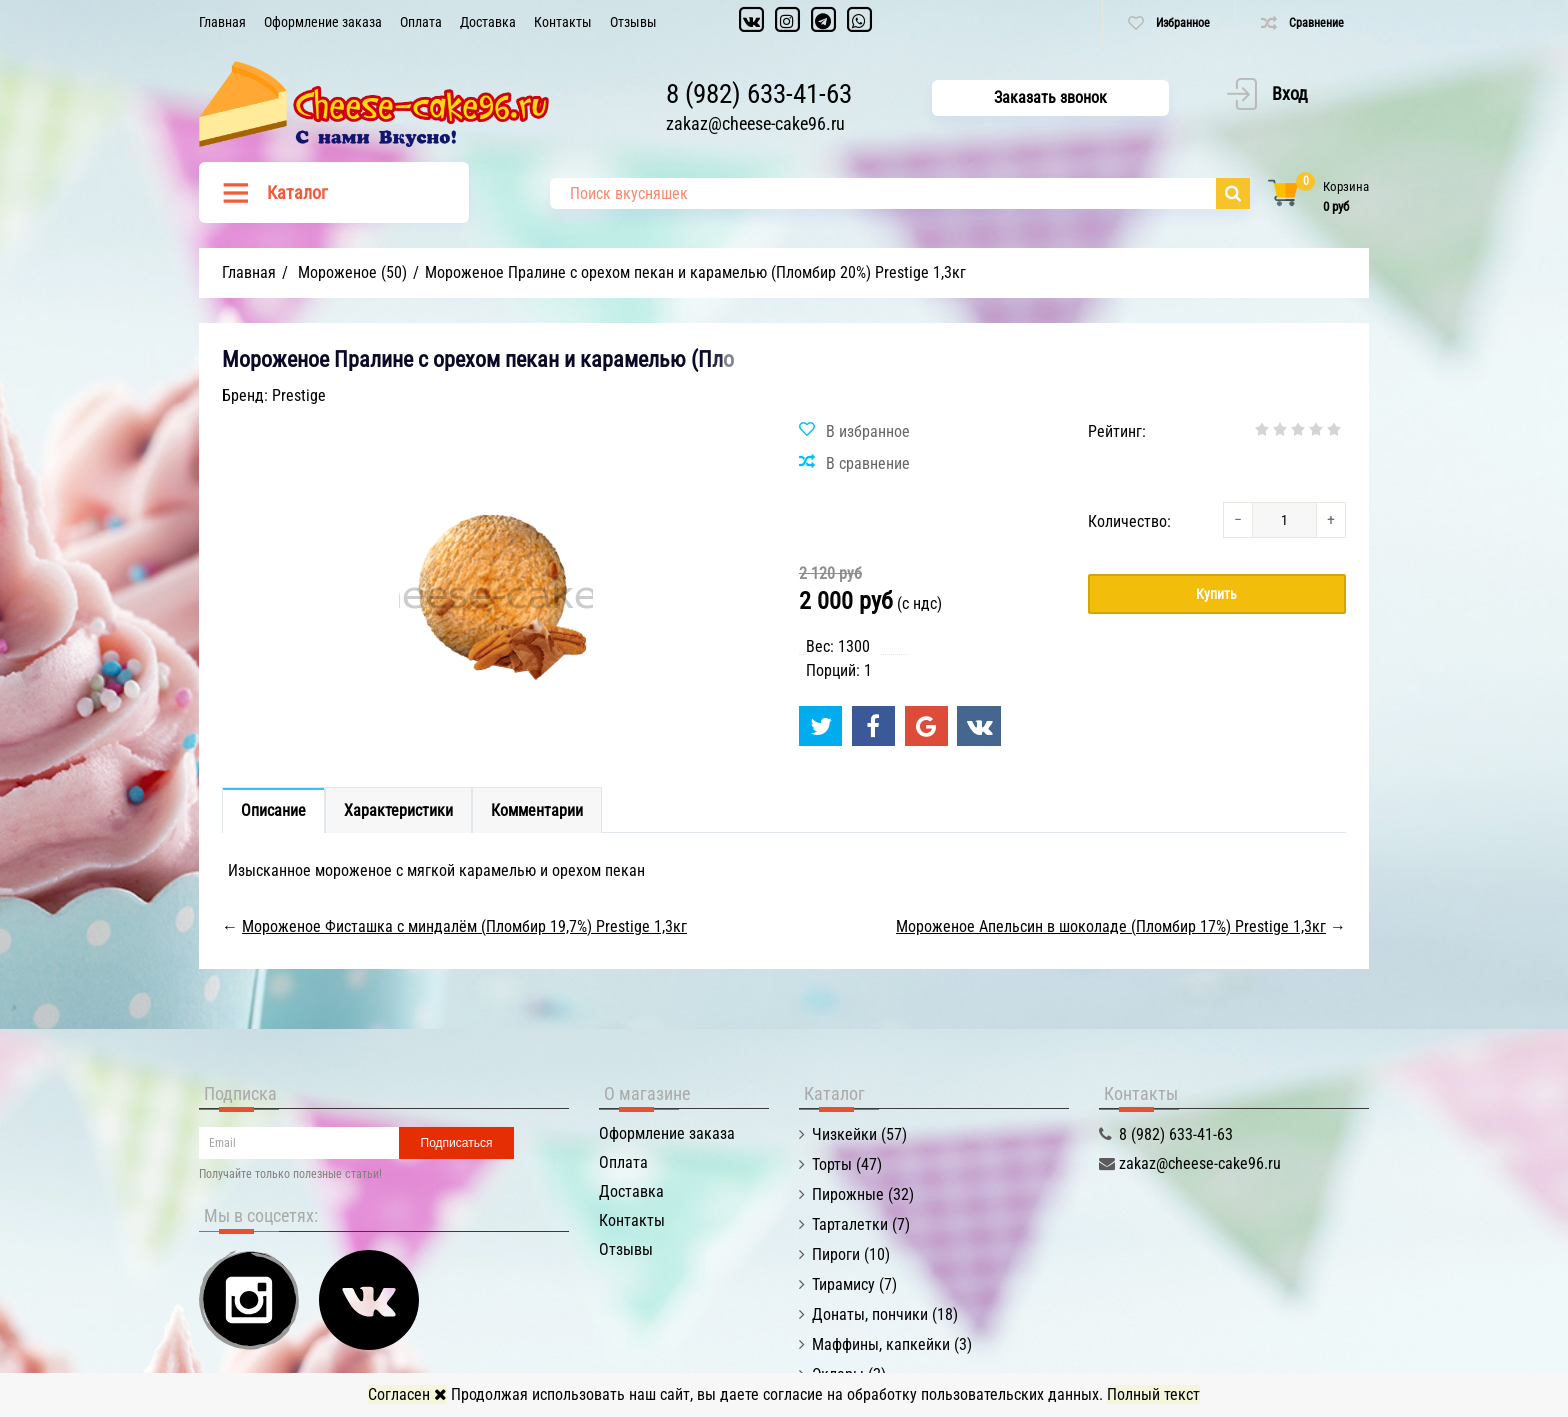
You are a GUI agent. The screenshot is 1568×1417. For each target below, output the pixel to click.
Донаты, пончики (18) (885, 1314)
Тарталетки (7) (861, 1224)
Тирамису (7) (854, 1284)
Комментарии (537, 810)
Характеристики (398, 810)
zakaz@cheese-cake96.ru (755, 124)
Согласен (407, 1394)
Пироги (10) (851, 1254)
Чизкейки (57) (859, 1134)
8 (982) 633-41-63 (759, 94)
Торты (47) (847, 1164)
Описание (273, 810)
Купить (1216, 594)
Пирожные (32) (863, 1194)
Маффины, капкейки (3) (892, 1344)
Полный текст (1153, 1394)
